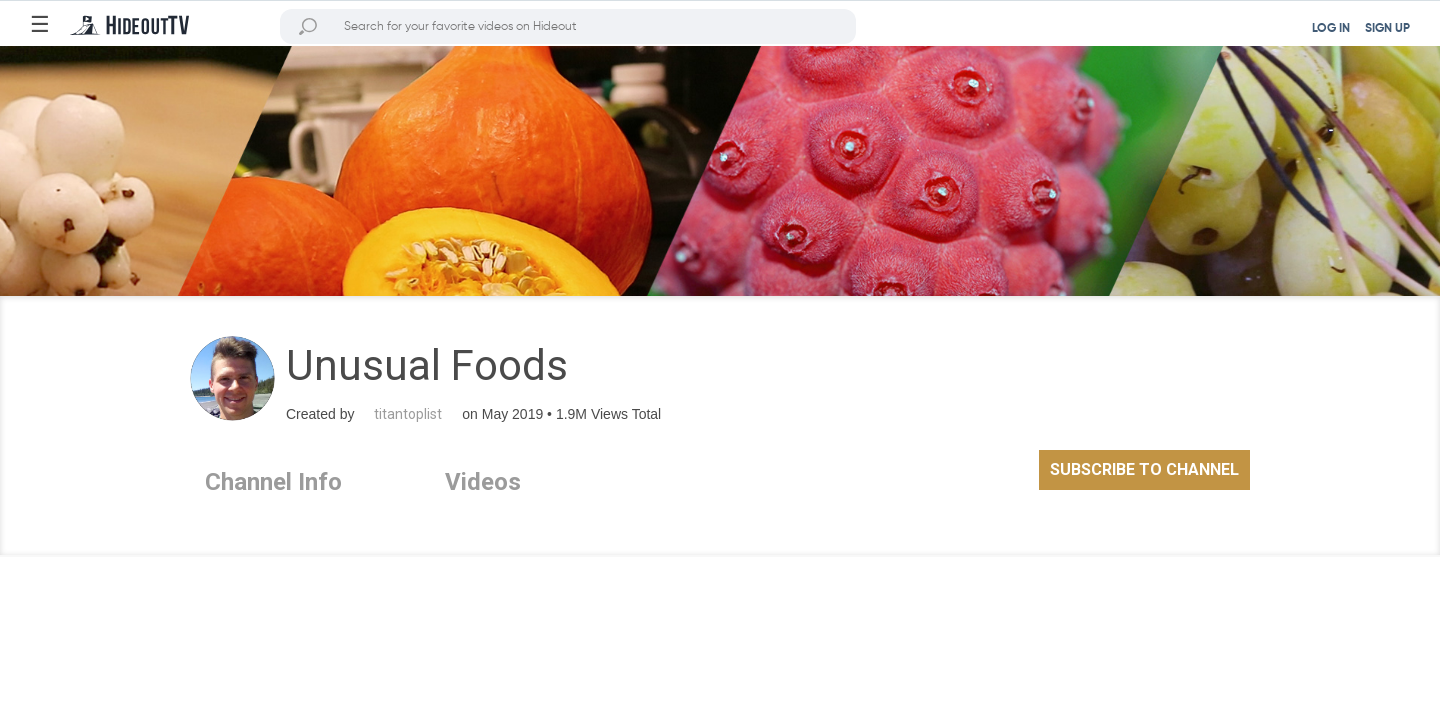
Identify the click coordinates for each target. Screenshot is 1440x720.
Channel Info (273, 482)
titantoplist (408, 414)
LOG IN (1331, 29)
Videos (483, 482)
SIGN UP (1387, 29)
